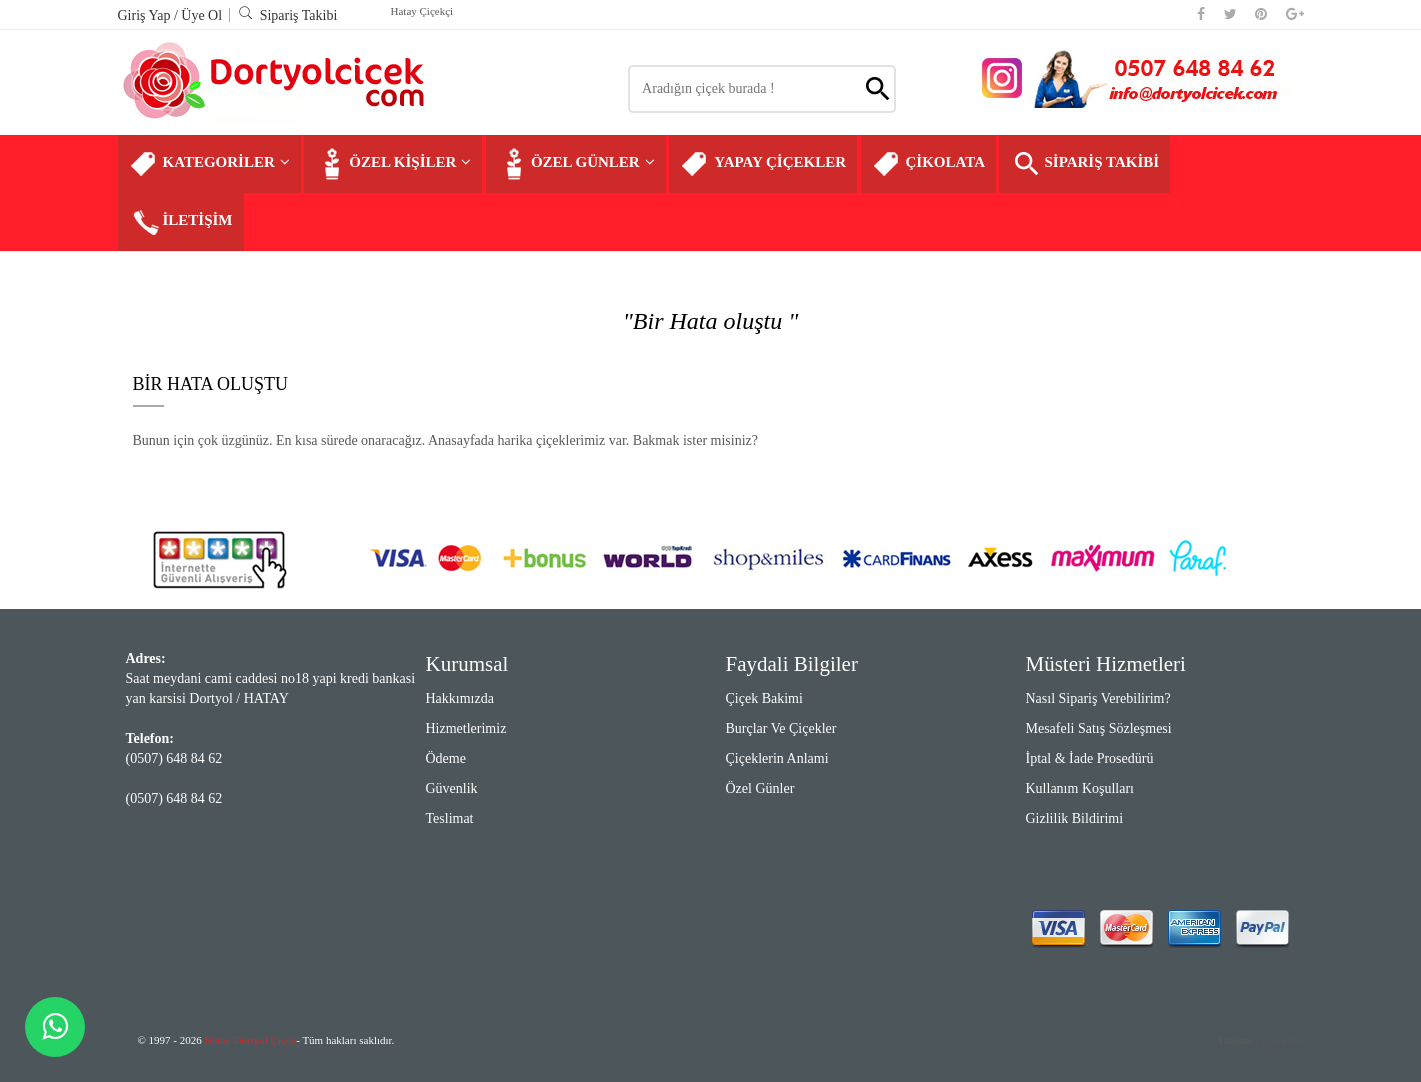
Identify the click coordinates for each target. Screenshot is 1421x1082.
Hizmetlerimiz (466, 728)
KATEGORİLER (209, 164)
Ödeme (446, 758)
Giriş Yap (146, 15)
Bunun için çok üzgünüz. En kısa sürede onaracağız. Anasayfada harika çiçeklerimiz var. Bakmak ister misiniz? (446, 440)
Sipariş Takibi (288, 15)
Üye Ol (201, 15)
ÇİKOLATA (928, 164)
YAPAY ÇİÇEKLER (763, 164)
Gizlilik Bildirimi (1075, 818)
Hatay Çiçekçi (422, 11)
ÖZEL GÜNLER (576, 164)
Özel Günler (760, 788)
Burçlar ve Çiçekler (781, 728)
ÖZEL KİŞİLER (393, 164)
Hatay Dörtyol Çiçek (251, 1040)
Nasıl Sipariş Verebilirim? (1098, 698)
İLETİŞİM (181, 222)
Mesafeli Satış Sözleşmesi (1099, 728)
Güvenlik (452, 788)
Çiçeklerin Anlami (777, 758)
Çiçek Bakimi (764, 698)
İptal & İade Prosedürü (1090, 758)
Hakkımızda (460, 698)
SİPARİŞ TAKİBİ (1084, 164)
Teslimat (450, 818)
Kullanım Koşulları (1080, 788)
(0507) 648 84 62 (174, 758)
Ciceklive (1260, 1040)
